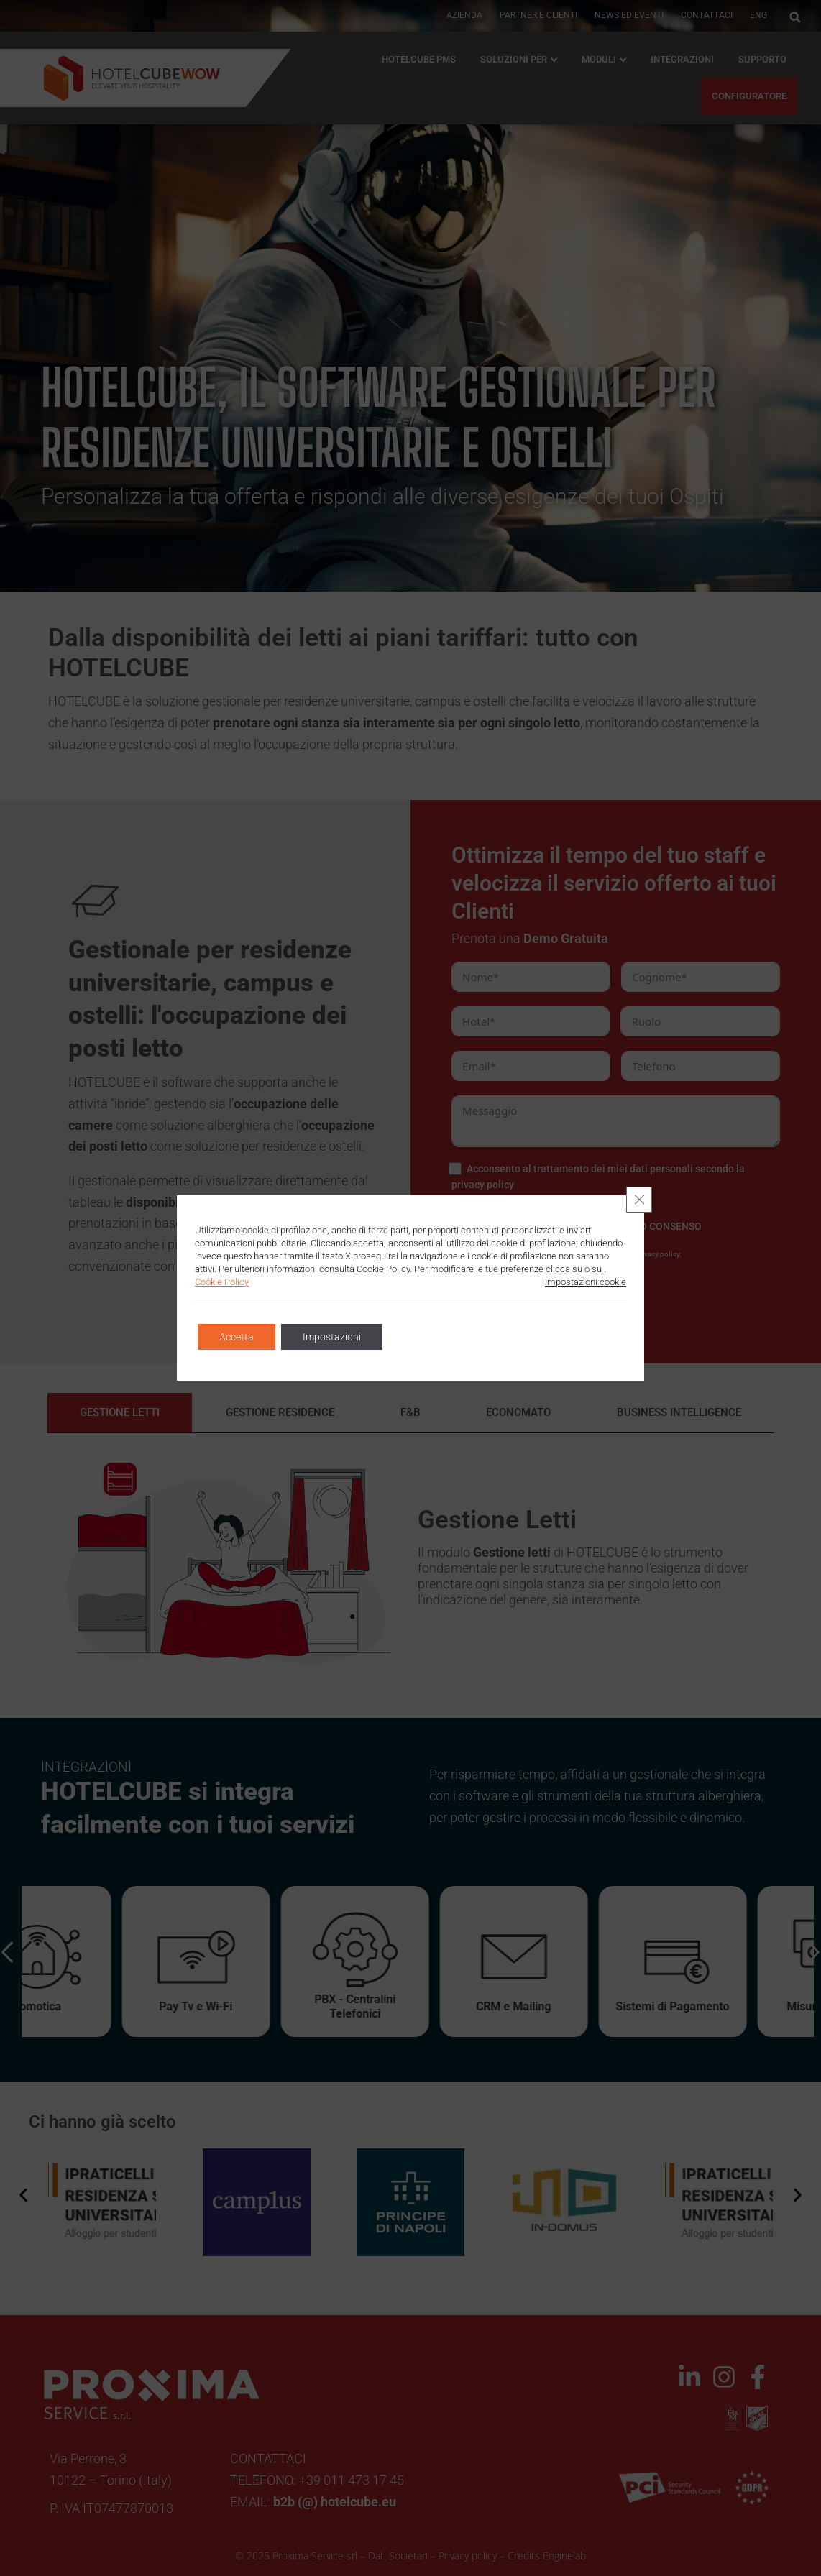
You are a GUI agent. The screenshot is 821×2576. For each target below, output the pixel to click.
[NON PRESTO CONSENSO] (573, 1226)
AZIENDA (464, 15)
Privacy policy (468, 2555)
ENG (758, 15)
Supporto (762, 59)
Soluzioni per (513, 59)
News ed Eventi (629, 15)
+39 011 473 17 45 (351, 2480)
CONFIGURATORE (749, 96)
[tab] (119, 1412)
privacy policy (482, 1184)
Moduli (599, 59)
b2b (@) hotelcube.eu (334, 2501)
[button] (795, 17)
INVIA (540, 1294)
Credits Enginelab (547, 2555)
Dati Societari (398, 2555)
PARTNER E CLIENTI (538, 15)
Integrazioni (682, 59)
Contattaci (707, 15)
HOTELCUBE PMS (419, 59)
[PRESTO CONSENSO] (455, 1226)
